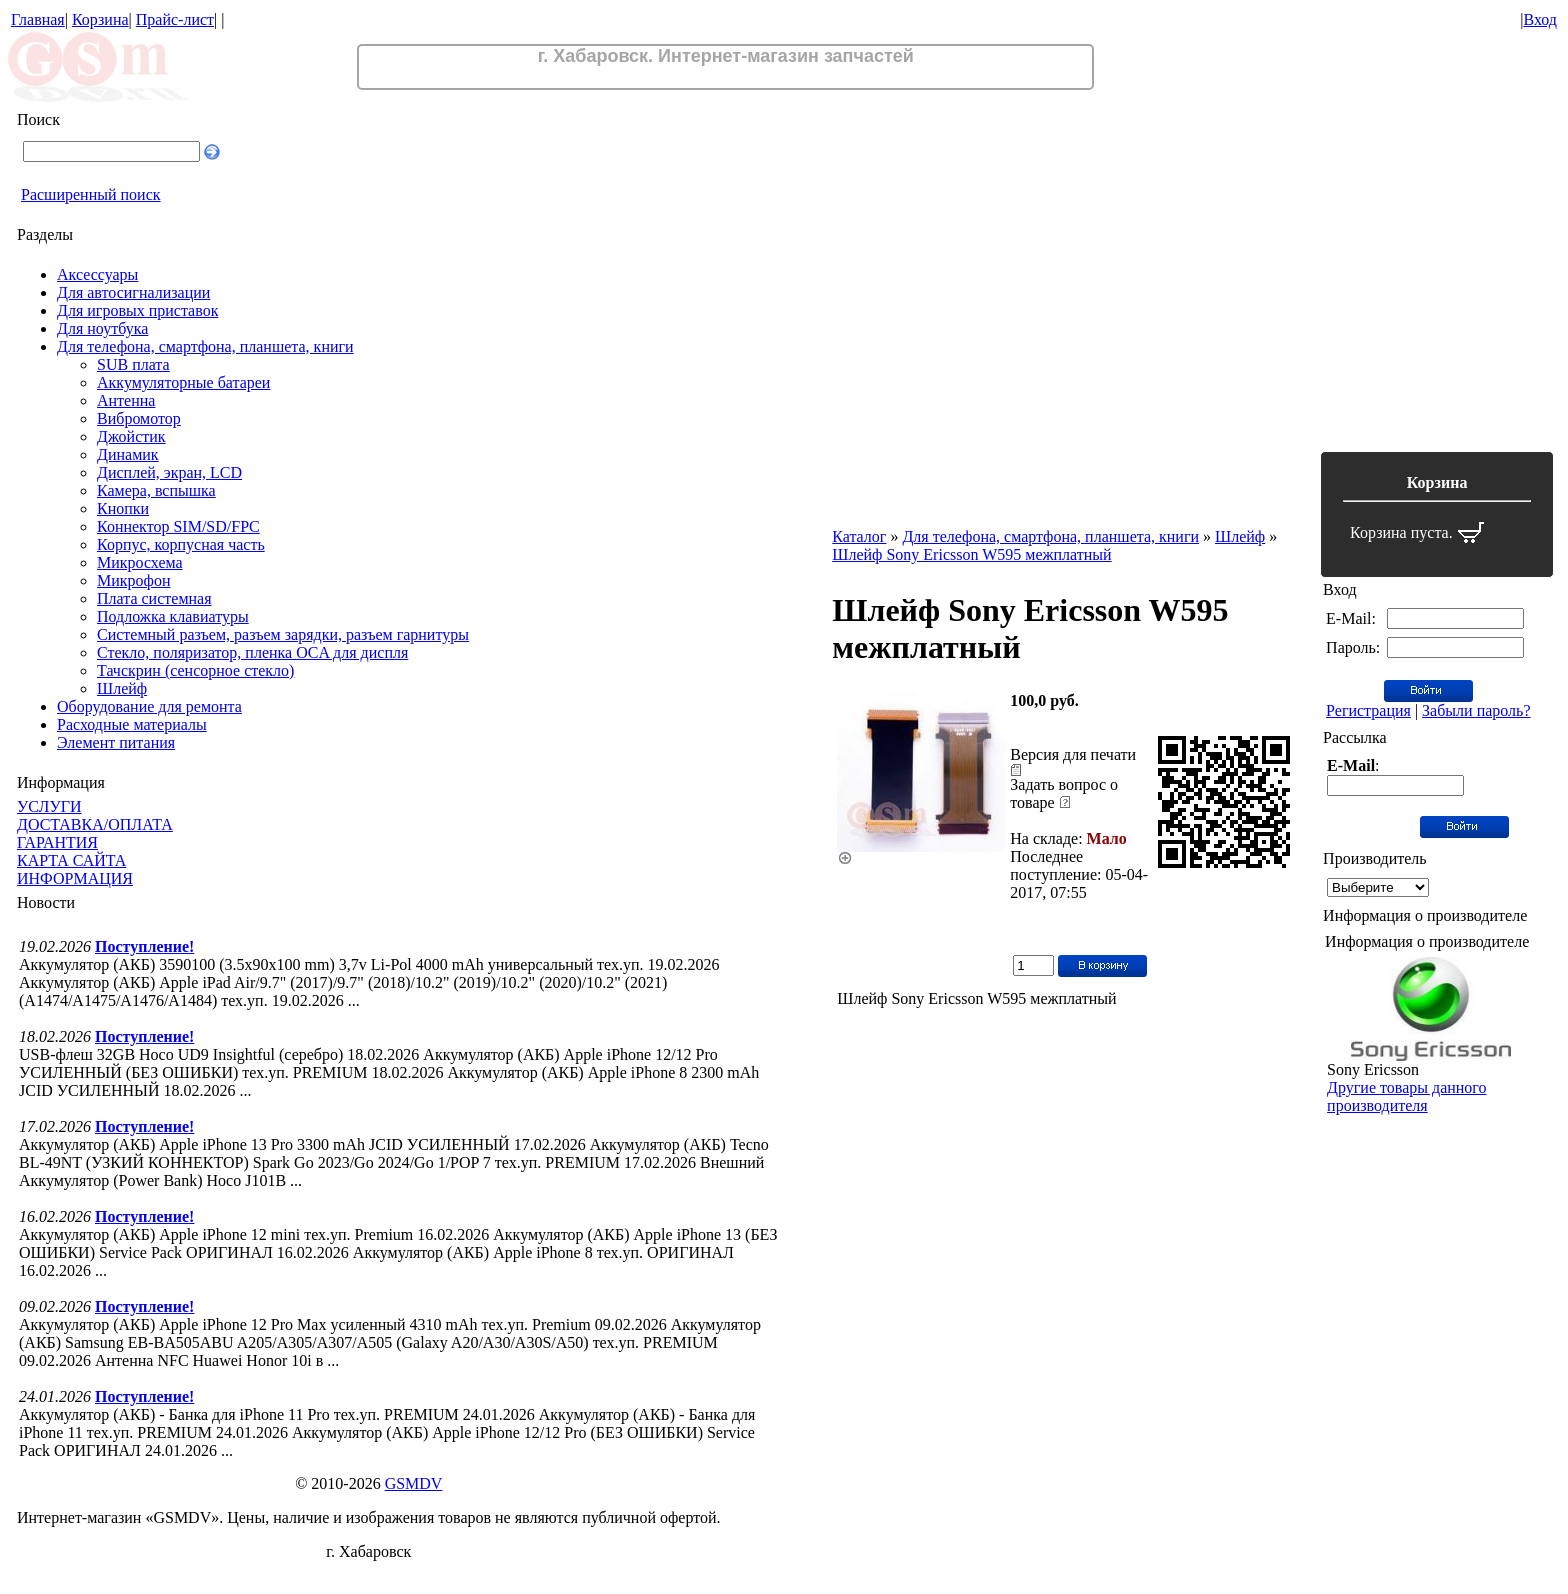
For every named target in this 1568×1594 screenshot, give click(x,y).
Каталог (859, 536)
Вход (1540, 19)
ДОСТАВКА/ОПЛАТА (95, 824)
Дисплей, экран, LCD (169, 472)
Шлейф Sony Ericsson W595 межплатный (971, 554)
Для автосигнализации (133, 292)
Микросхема (140, 562)
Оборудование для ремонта (149, 706)
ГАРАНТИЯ (57, 842)
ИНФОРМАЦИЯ (75, 878)
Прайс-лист (175, 19)
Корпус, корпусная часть (181, 544)
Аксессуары (97, 274)
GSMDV (414, 1483)
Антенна (126, 400)
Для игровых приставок (137, 310)
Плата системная (154, 598)
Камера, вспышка (156, 490)
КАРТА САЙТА (71, 860)
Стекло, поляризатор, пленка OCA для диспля (252, 652)
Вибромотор (139, 418)
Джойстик (131, 436)
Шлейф (122, 688)
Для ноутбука (102, 328)
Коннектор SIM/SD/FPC (178, 526)
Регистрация (1368, 710)
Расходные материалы (132, 724)
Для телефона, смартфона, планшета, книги (205, 346)
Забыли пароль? (1476, 710)
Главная (38, 19)
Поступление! (144, 946)
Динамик (128, 454)
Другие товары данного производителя (1406, 1096)
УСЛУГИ (49, 806)
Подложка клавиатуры (173, 616)
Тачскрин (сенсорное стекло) (195, 670)
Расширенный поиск (91, 194)
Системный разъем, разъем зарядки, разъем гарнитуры (283, 634)
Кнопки (123, 508)
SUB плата (133, 364)
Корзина (100, 19)
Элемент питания (116, 742)
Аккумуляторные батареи (183, 382)
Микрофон (134, 580)
